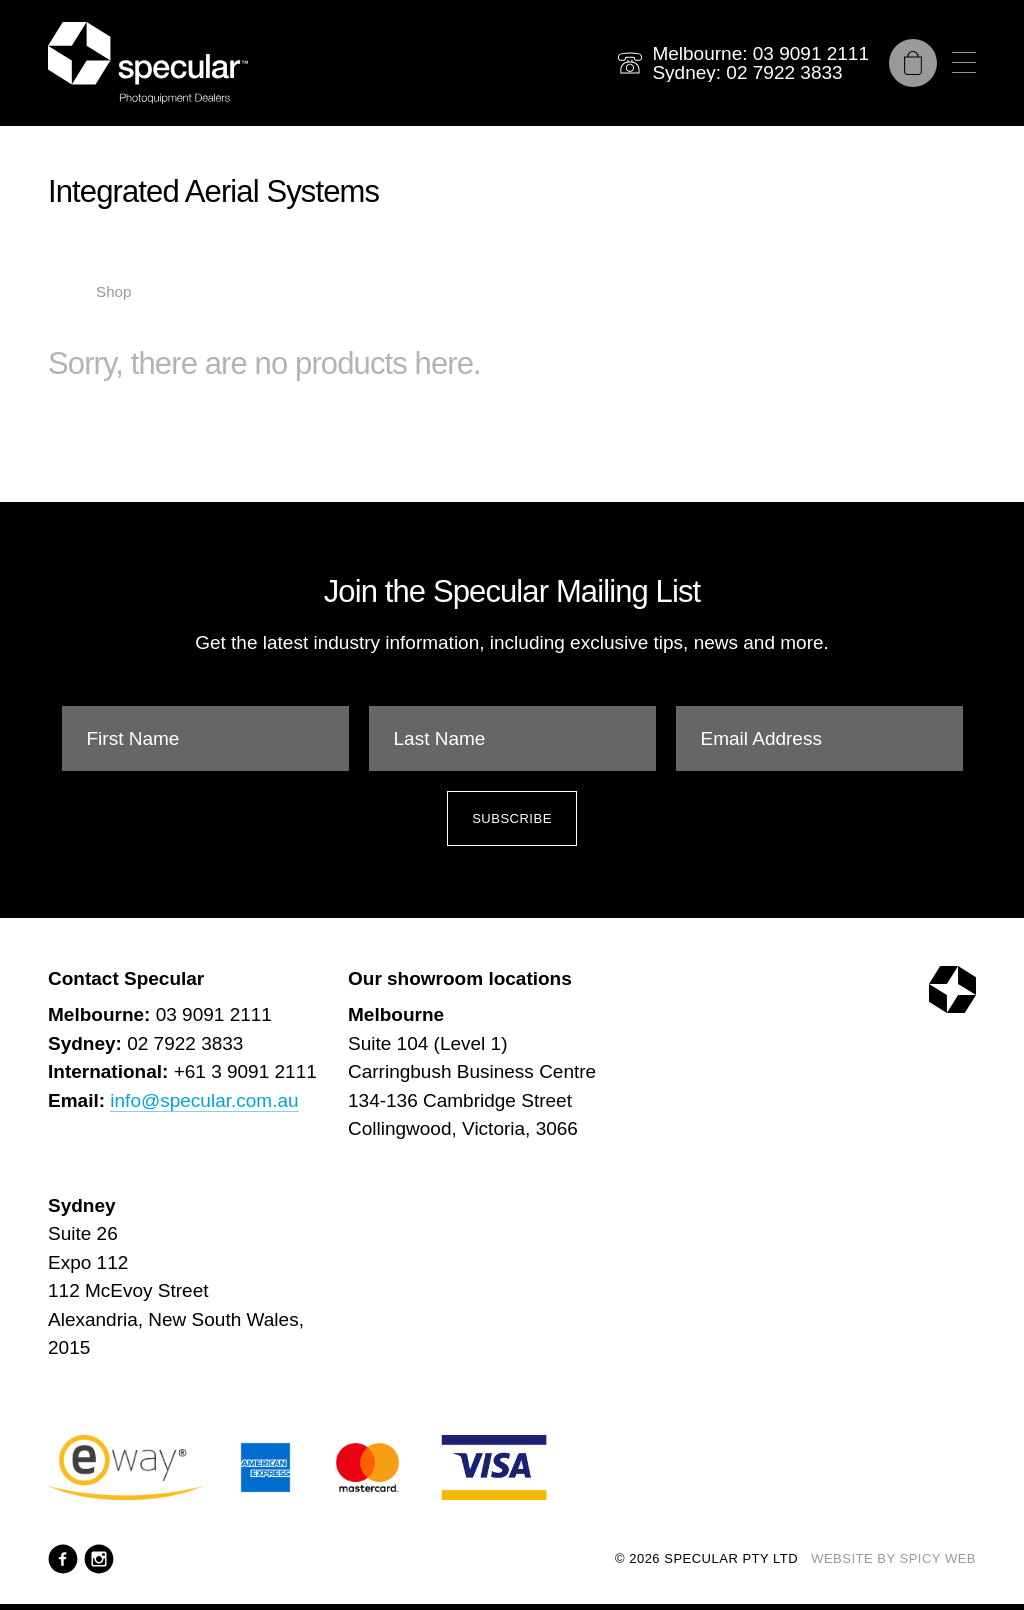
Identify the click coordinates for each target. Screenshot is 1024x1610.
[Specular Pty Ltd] (148, 63)
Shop (113, 291)
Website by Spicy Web (893, 1558)
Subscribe (512, 818)
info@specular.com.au (204, 1100)
